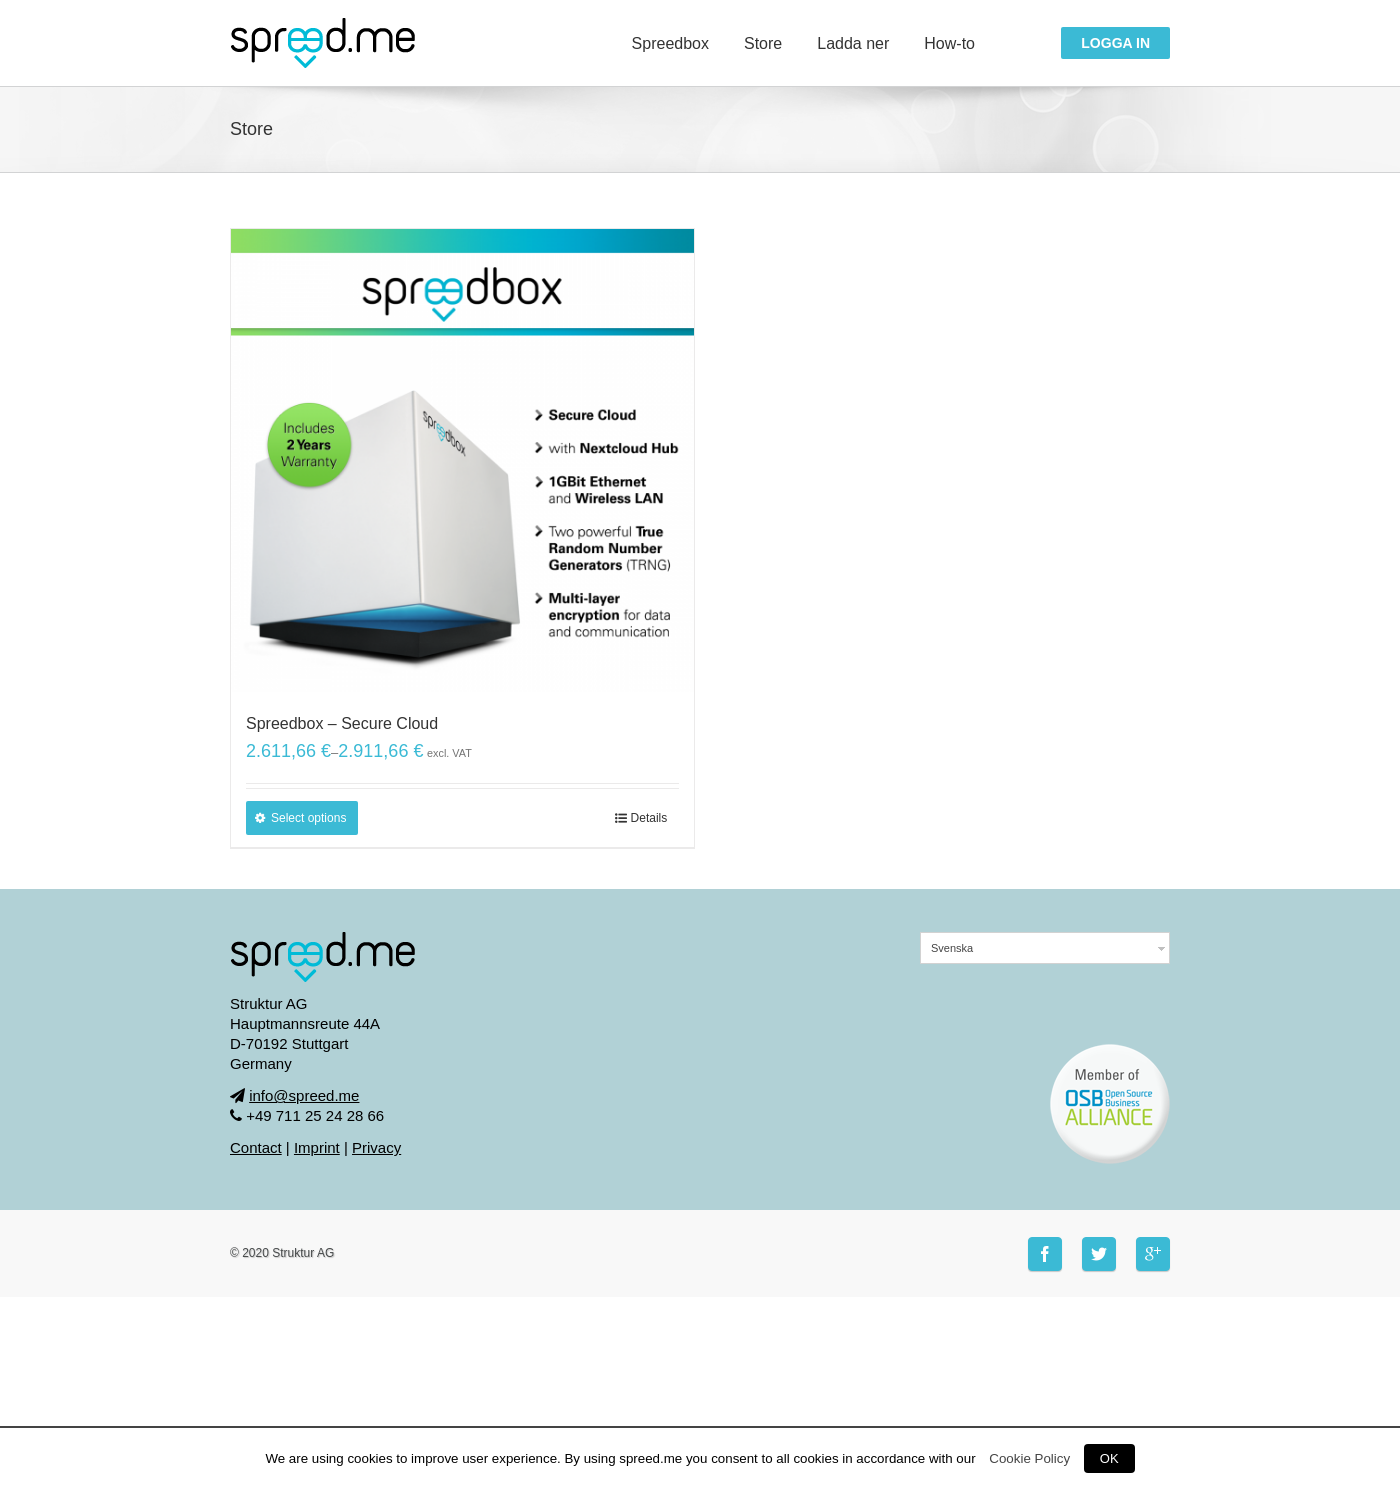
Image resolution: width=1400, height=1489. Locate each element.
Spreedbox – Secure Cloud (342, 723)
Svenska (952, 948)
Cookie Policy (1029, 1458)
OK (1109, 1458)
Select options (308, 818)
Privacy (376, 1147)
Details (649, 818)
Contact (256, 1147)
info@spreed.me (304, 1095)
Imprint (317, 1147)
